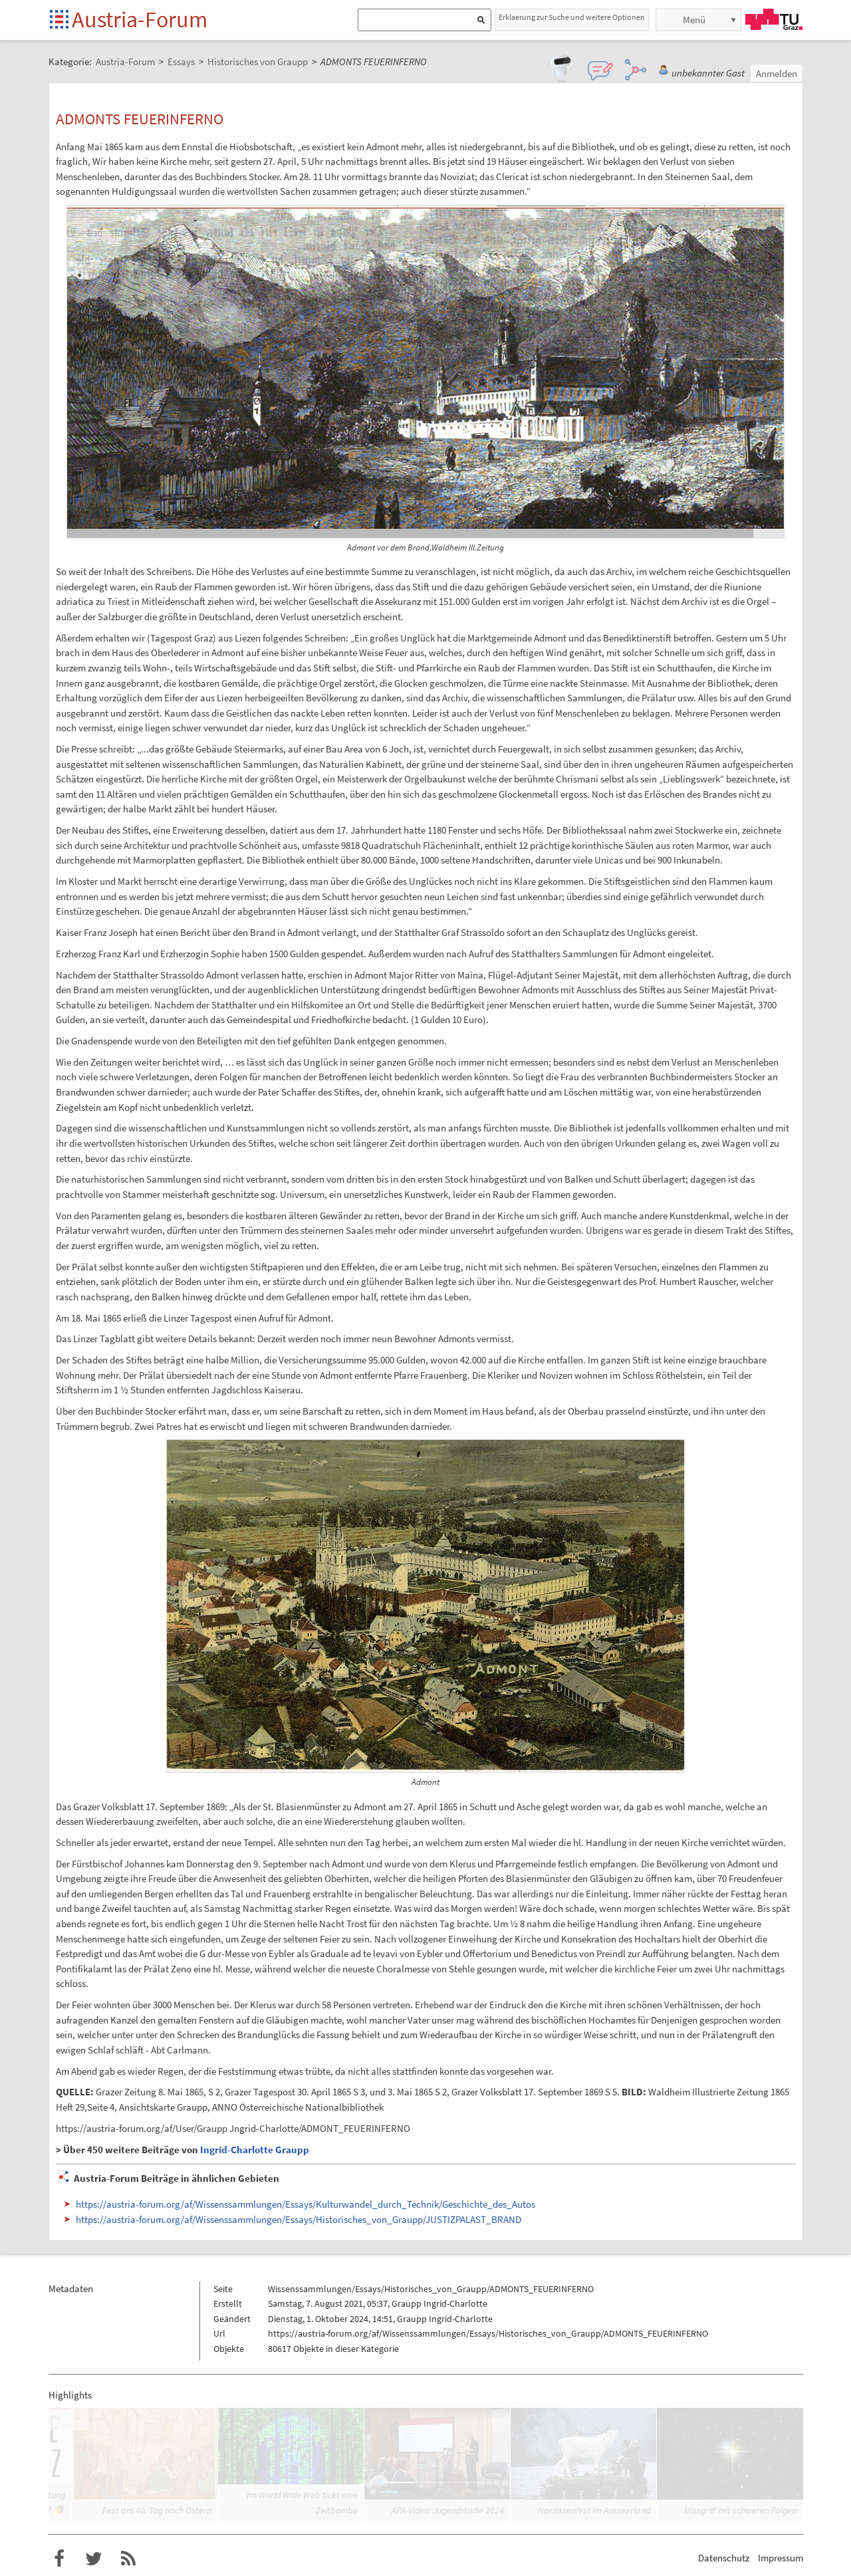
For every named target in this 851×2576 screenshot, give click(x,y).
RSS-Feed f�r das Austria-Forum (128, 2558)
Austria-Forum (139, 19)
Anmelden (776, 73)
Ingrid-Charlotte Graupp (254, 2149)
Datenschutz (723, 2557)
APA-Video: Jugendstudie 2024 (448, 2510)
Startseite (60, 20)
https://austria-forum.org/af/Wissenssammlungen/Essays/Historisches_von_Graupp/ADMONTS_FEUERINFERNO (488, 2333)
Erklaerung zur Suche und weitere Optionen (572, 17)
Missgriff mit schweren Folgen (740, 2510)
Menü (694, 19)
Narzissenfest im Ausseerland (594, 2510)
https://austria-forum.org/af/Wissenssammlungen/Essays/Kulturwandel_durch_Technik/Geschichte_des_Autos (305, 2204)
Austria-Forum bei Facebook (59, 2558)
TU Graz (773, 19)
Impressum (780, 2557)
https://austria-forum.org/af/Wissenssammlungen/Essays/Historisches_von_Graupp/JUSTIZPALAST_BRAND (298, 2219)
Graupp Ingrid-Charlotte (439, 2303)
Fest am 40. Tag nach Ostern (156, 2510)
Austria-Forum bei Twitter (93, 2558)
